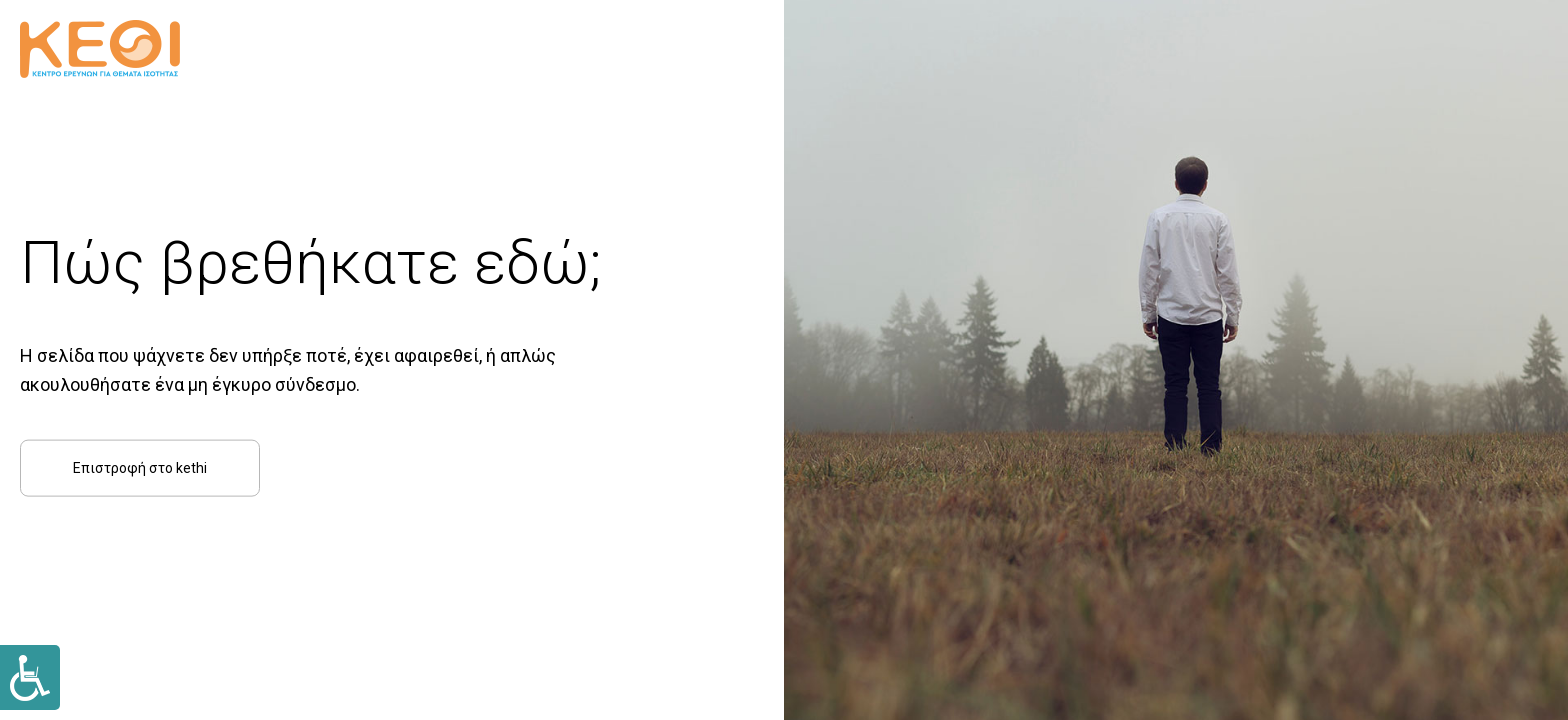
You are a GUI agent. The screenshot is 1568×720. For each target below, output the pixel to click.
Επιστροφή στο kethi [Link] (140, 467)
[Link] (30, 677)
